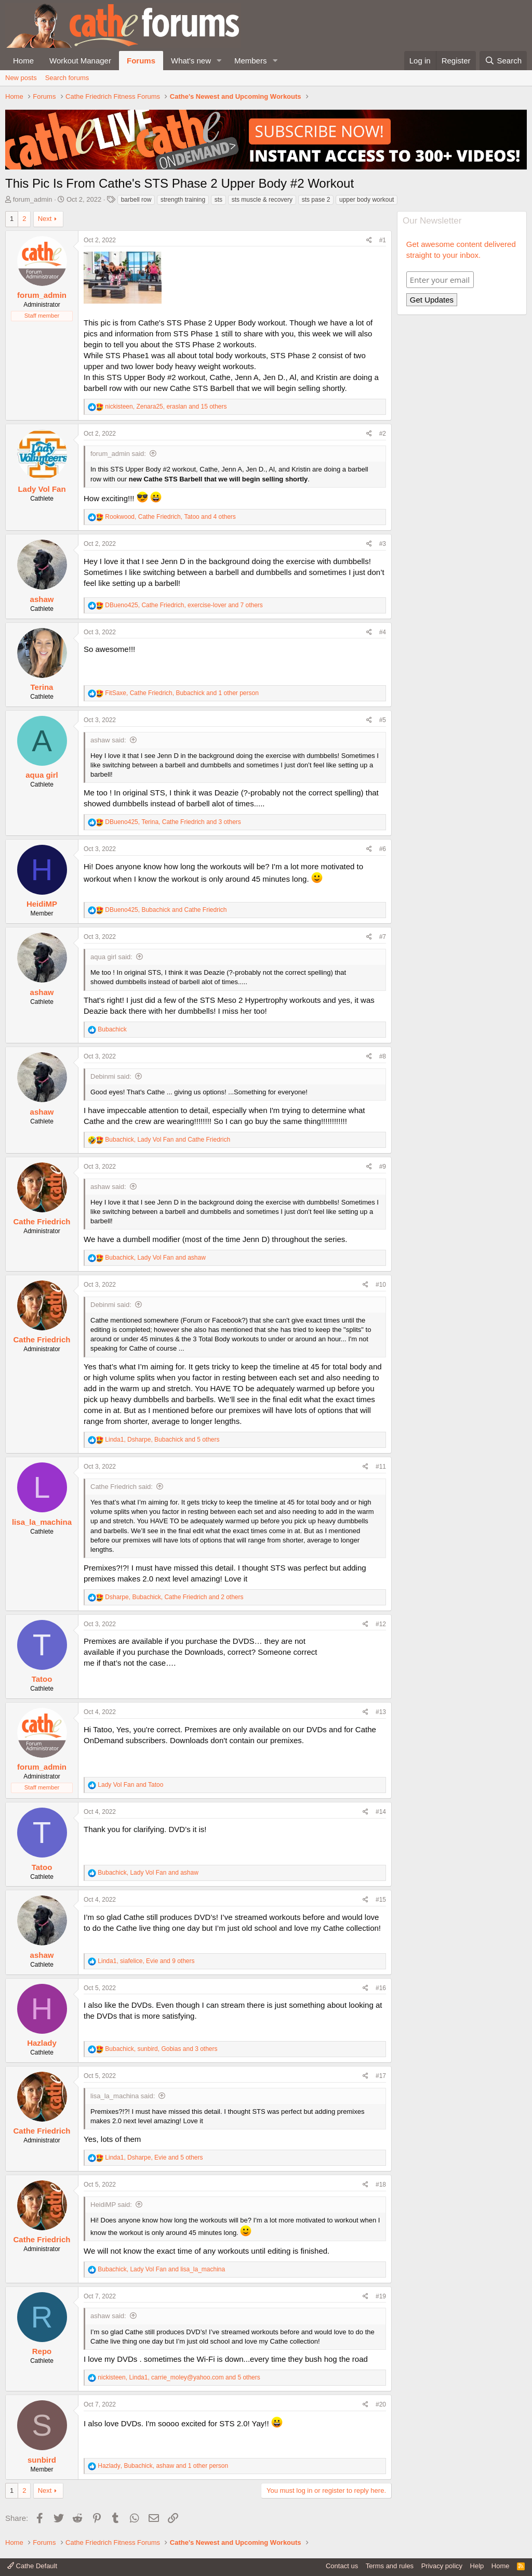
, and (166, 909)
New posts (21, 78)
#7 (382, 936)
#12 (381, 1624)
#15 (381, 1899)
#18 (381, 2184)
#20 (381, 2404)
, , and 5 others (162, 1439)
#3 (382, 543)
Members (250, 60)
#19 (381, 2296)
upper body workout (366, 199)
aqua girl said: (111, 957)
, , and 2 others (174, 1597)
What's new (191, 60)
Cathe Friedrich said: (121, 1486)
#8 (382, 1056)
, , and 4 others (170, 516)
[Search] (503, 60)
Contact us (342, 2566)
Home (23, 60)
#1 (382, 240)
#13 (381, 1712)
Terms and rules (390, 2566)
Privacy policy (441, 2566)
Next (45, 219)
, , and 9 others (146, 1961)
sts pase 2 (316, 199)
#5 (382, 720)
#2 (382, 433)
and (130, 1784)
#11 (381, 1466)
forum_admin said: (118, 453)
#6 (382, 849)
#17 (381, 2076)
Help (477, 2566)
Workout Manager (80, 60)
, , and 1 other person (182, 693)
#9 (382, 1166)
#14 (381, 1811)
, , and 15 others (166, 406)
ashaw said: (108, 740)
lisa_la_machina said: (122, 2096)
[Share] (369, 240)
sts (218, 199)
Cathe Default (32, 2566)
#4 (382, 632)
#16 (381, 1988)
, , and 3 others (173, 822)
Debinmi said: (110, 1076)
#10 (381, 1284)
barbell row (136, 199)
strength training (183, 199)
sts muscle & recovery (262, 199)
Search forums (67, 78)
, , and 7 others (184, 605)
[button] (219, 60)
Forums (141, 60)
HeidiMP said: (111, 2204)
